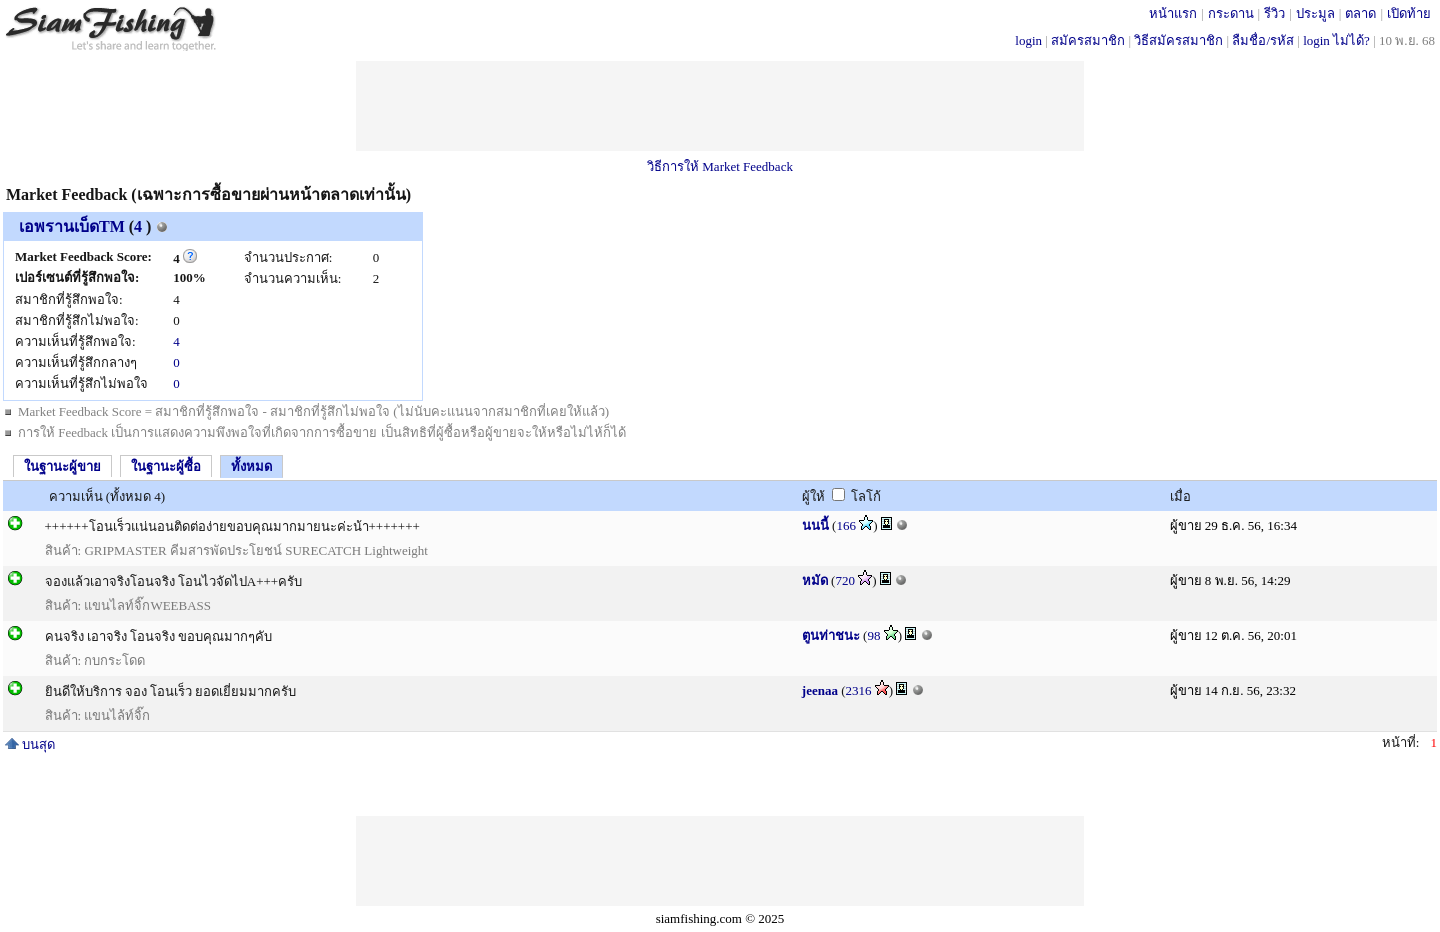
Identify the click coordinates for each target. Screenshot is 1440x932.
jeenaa (820, 690)
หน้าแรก (1173, 13)
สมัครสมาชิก (1088, 40)
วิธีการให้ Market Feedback (720, 166)
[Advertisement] (720, 106)
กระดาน (1231, 13)
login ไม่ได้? (1336, 40)
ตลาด (1360, 13)
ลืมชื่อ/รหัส (1263, 40)
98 (873, 635)
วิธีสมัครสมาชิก (1178, 40)
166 (846, 525)
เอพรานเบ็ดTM (72, 226)
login (1028, 40)
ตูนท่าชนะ (831, 635)
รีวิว (1274, 13)
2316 (859, 690)
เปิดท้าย (1409, 13)
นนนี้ (815, 525)
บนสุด (30, 744)
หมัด (815, 580)
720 (845, 580)
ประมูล (1315, 13)
